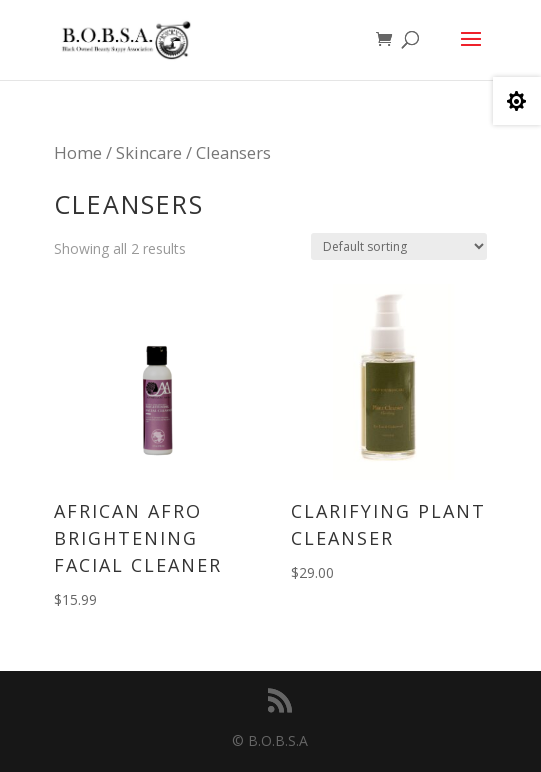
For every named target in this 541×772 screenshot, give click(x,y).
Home (78, 152)
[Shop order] (399, 246)
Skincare (149, 152)
